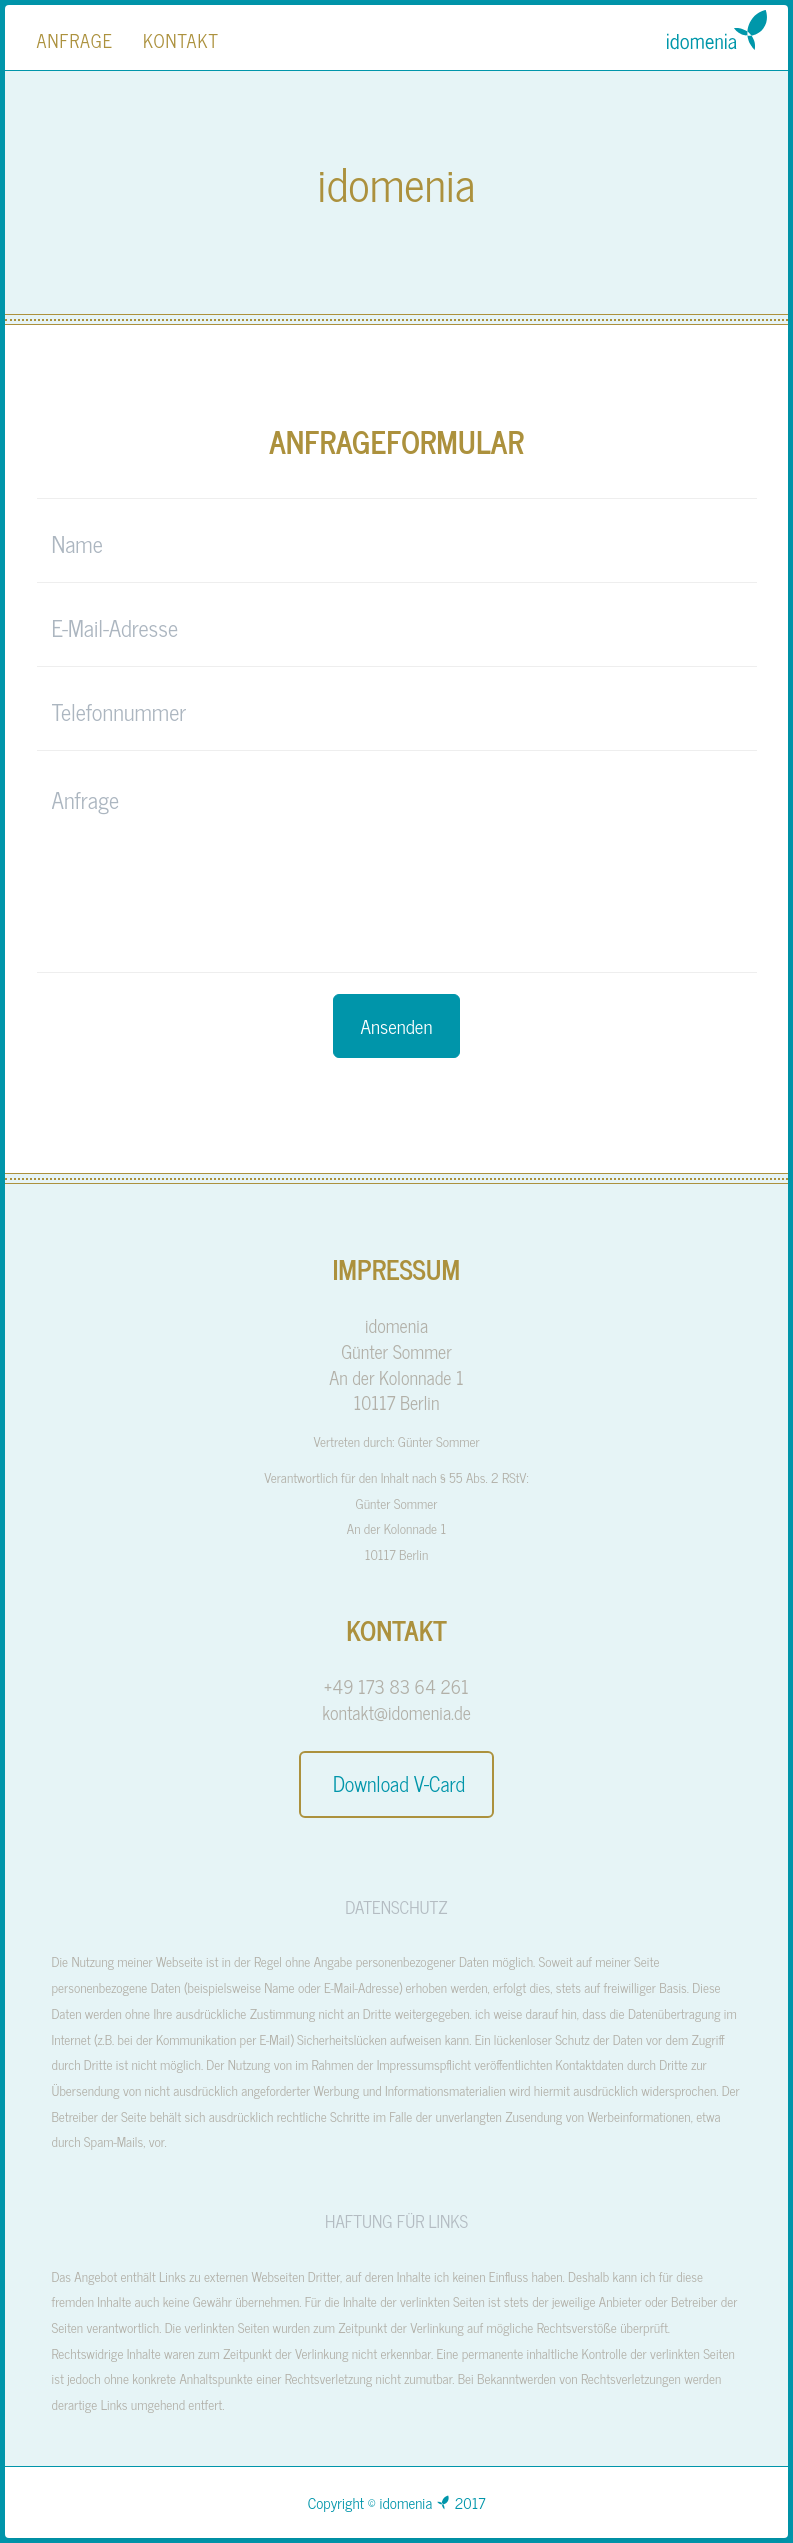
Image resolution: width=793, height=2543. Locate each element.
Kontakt (181, 40)
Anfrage (75, 40)
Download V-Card (396, 1783)
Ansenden (397, 1025)
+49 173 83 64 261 (396, 1686)
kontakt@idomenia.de (396, 1712)
